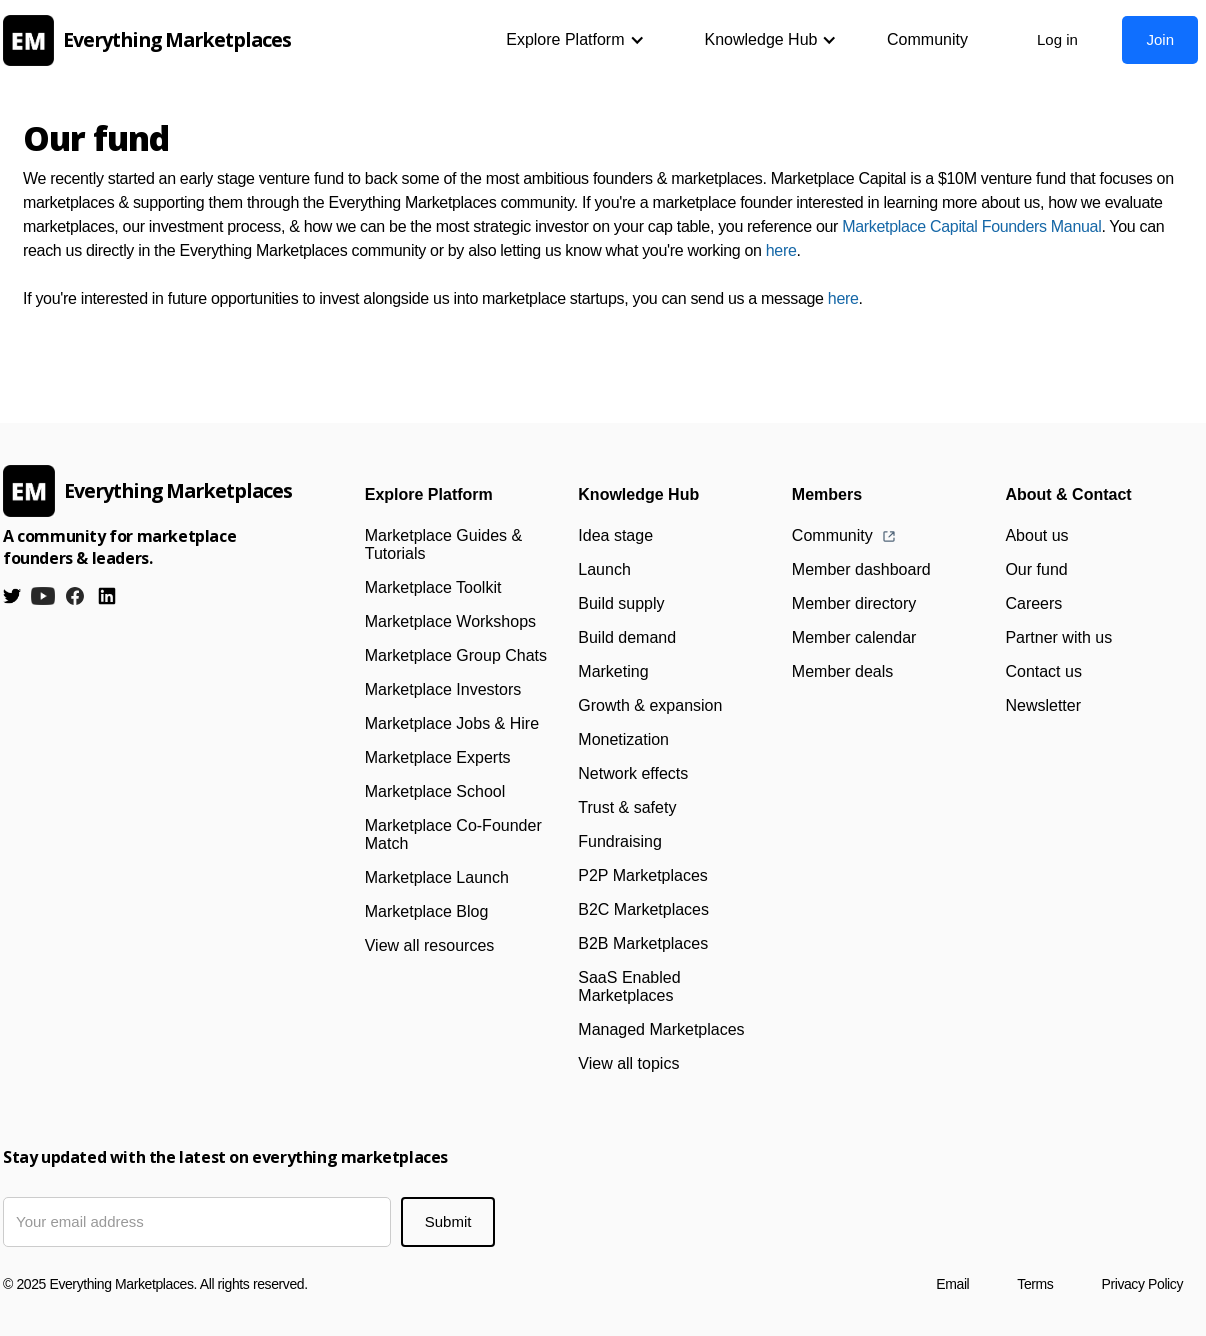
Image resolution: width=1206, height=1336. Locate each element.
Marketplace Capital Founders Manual (971, 226)
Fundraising (620, 841)
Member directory (854, 603)
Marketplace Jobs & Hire (452, 723)
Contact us (1043, 671)
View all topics (628, 1063)
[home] (153, 40)
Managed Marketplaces (661, 1029)
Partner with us (1058, 637)
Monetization (623, 739)
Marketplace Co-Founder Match (453, 834)
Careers (1033, 603)
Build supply (621, 603)
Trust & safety (627, 807)
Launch (604, 569)
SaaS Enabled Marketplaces (629, 986)
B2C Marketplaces (643, 909)
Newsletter (1043, 705)
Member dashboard (861, 569)
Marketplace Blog (427, 911)
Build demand (627, 637)
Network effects (633, 773)
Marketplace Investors (443, 689)
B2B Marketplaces (643, 943)
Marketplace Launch (437, 877)
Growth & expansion (650, 705)
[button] (575, 40)
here (781, 250)
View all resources (430, 945)
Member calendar (854, 637)
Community (927, 39)
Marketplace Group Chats (456, 655)
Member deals (842, 671)
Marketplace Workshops (450, 621)
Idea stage (615, 535)
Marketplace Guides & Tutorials (443, 544)
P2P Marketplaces (643, 875)
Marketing (613, 671)
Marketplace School (435, 791)
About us (1036, 535)
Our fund (1036, 569)
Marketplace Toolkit (433, 587)
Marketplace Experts (438, 757)
